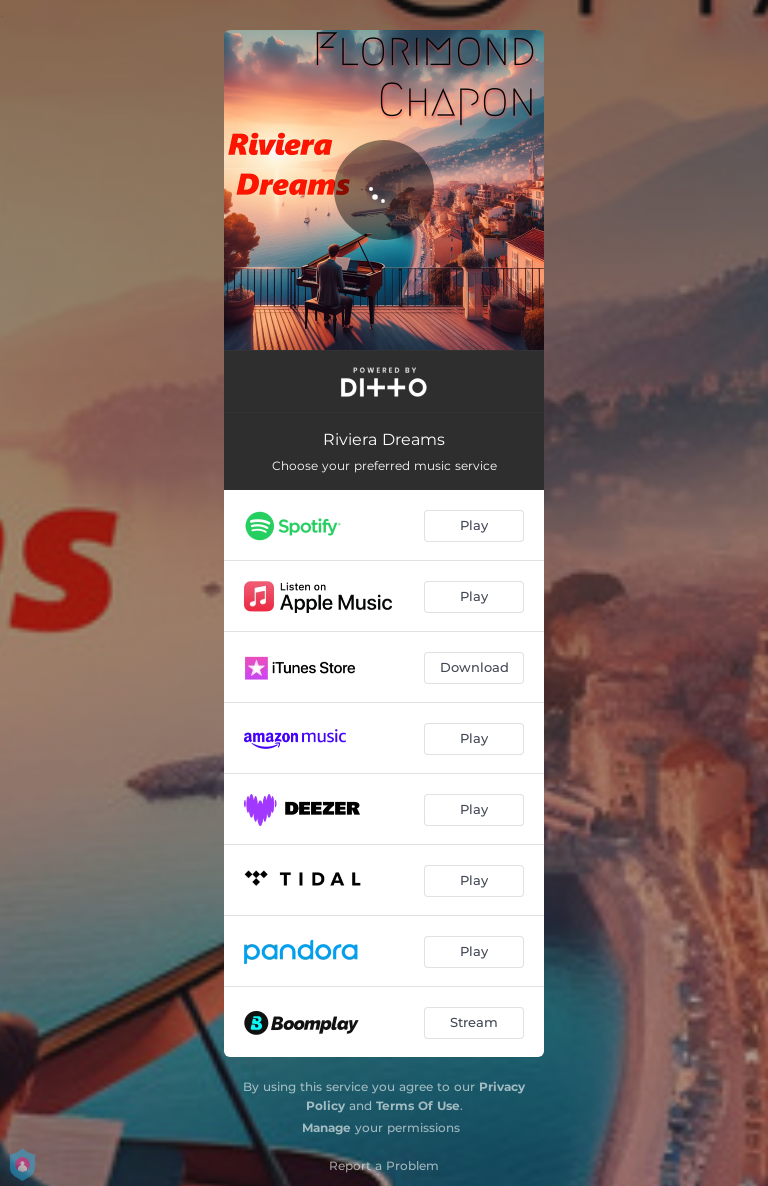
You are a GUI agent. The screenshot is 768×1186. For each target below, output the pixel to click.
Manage (326, 1127)
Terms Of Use (418, 1105)
